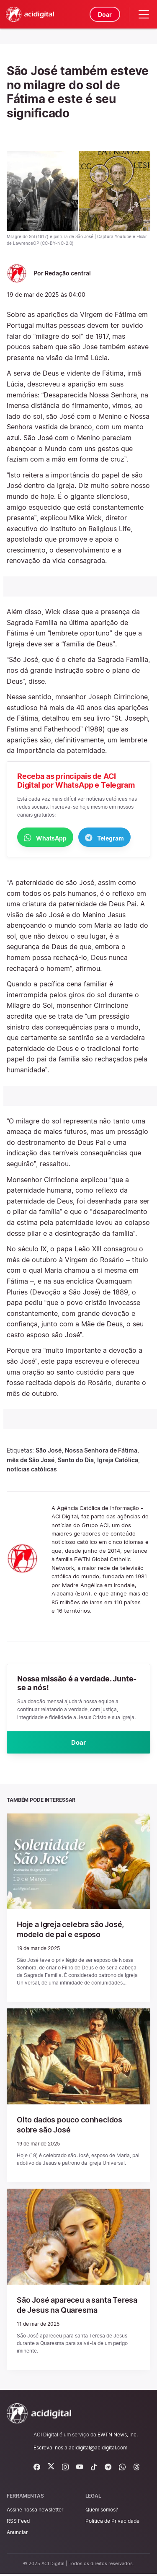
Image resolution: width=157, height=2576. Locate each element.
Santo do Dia (76, 1460)
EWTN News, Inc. (118, 2436)
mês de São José (30, 1460)
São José (49, 1451)
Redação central (68, 273)
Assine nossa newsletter (35, 2512)
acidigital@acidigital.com (98, 2449)
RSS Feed (18, 2523)
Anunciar (17, 2534)
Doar (104, 14)
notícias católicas (32, 1469)
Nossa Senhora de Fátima (101, 1451)
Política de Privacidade (112, 2523)
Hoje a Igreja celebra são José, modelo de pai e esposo (77, 1931)
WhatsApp (45, 837)
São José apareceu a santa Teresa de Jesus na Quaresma (76, 2307)
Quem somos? (101, 2512)
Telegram (104, 837)
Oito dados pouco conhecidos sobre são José (76, 2127)
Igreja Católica (117, 1460)
